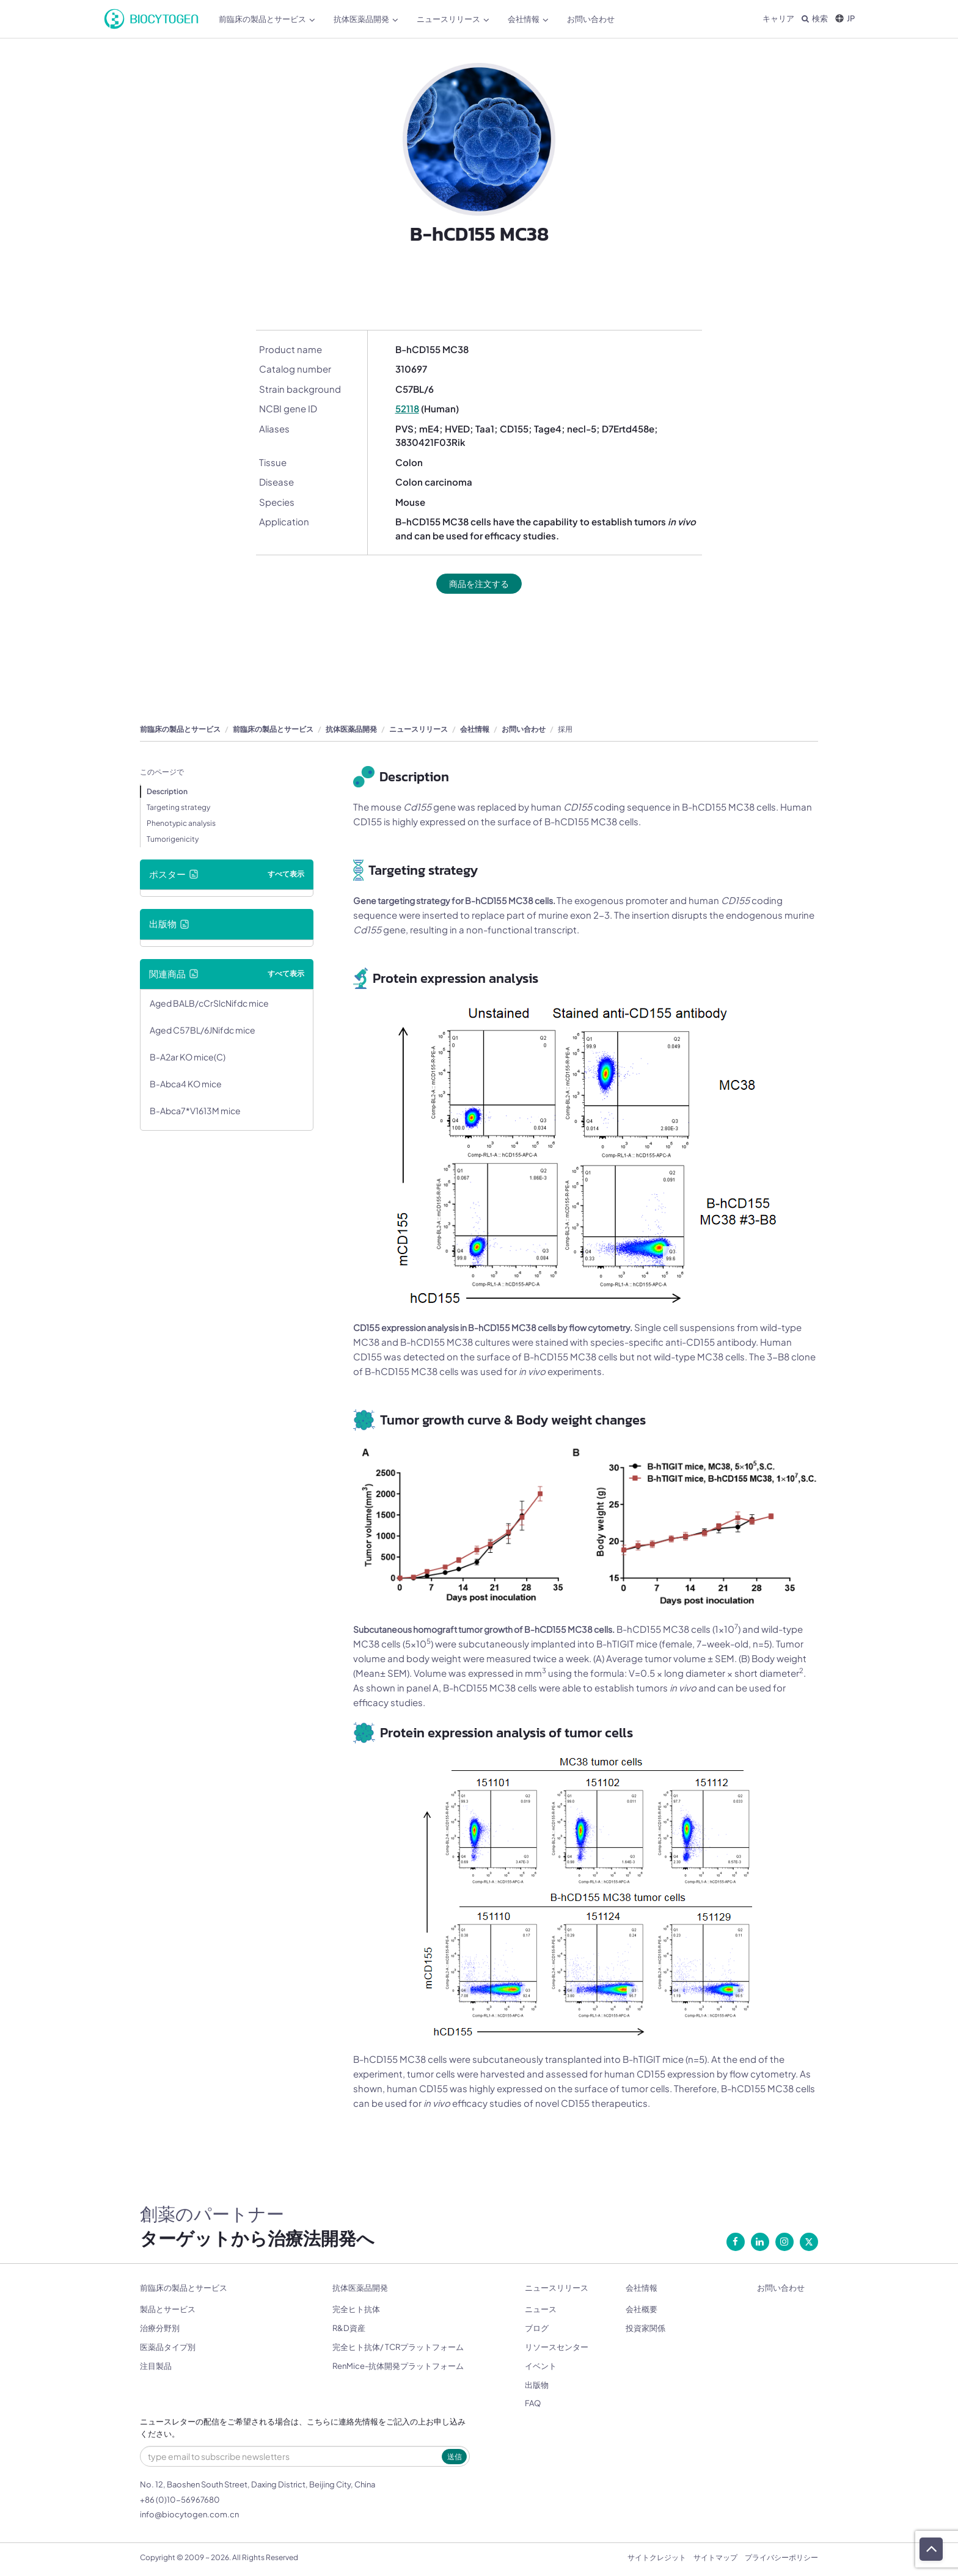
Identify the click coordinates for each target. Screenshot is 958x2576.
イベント (541, 2366)
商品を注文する (479, 583)
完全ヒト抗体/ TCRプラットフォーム (398, 2347)
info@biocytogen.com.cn (189, 2515)
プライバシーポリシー (781, 2558)
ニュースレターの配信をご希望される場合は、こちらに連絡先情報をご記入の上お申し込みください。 (303, 2428)
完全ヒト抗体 (356, 2310)
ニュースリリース (453, 19)
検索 (815, 18)
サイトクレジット (656, 2558)
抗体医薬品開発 (366, 19)
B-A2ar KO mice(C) (187, 1057)
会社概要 (641, 2310)
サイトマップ (715, 2558)
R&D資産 (348, 2328)
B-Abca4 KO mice (186, 1084)
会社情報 (528, 19)
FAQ (533, 2404)
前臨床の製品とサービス (267, 19)
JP (845, 18)
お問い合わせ (591, 19)
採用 (565, 729)
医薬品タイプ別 (168, 2347)
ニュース (541, 2310)
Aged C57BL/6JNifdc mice (202, 1030)
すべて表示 (286, 874)
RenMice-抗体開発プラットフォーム (398, 2366)
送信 (454, 2457)
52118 (407, 408)
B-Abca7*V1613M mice (195, 1111)
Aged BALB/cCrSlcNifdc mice (209, 1003)
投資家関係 (645, 2328)
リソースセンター (556, 2347)
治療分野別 (160, 2328)
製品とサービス (168, 2310)
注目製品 (156, 2366)
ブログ (537, 2328)
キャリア (778, 18)
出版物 (537, 2385)
